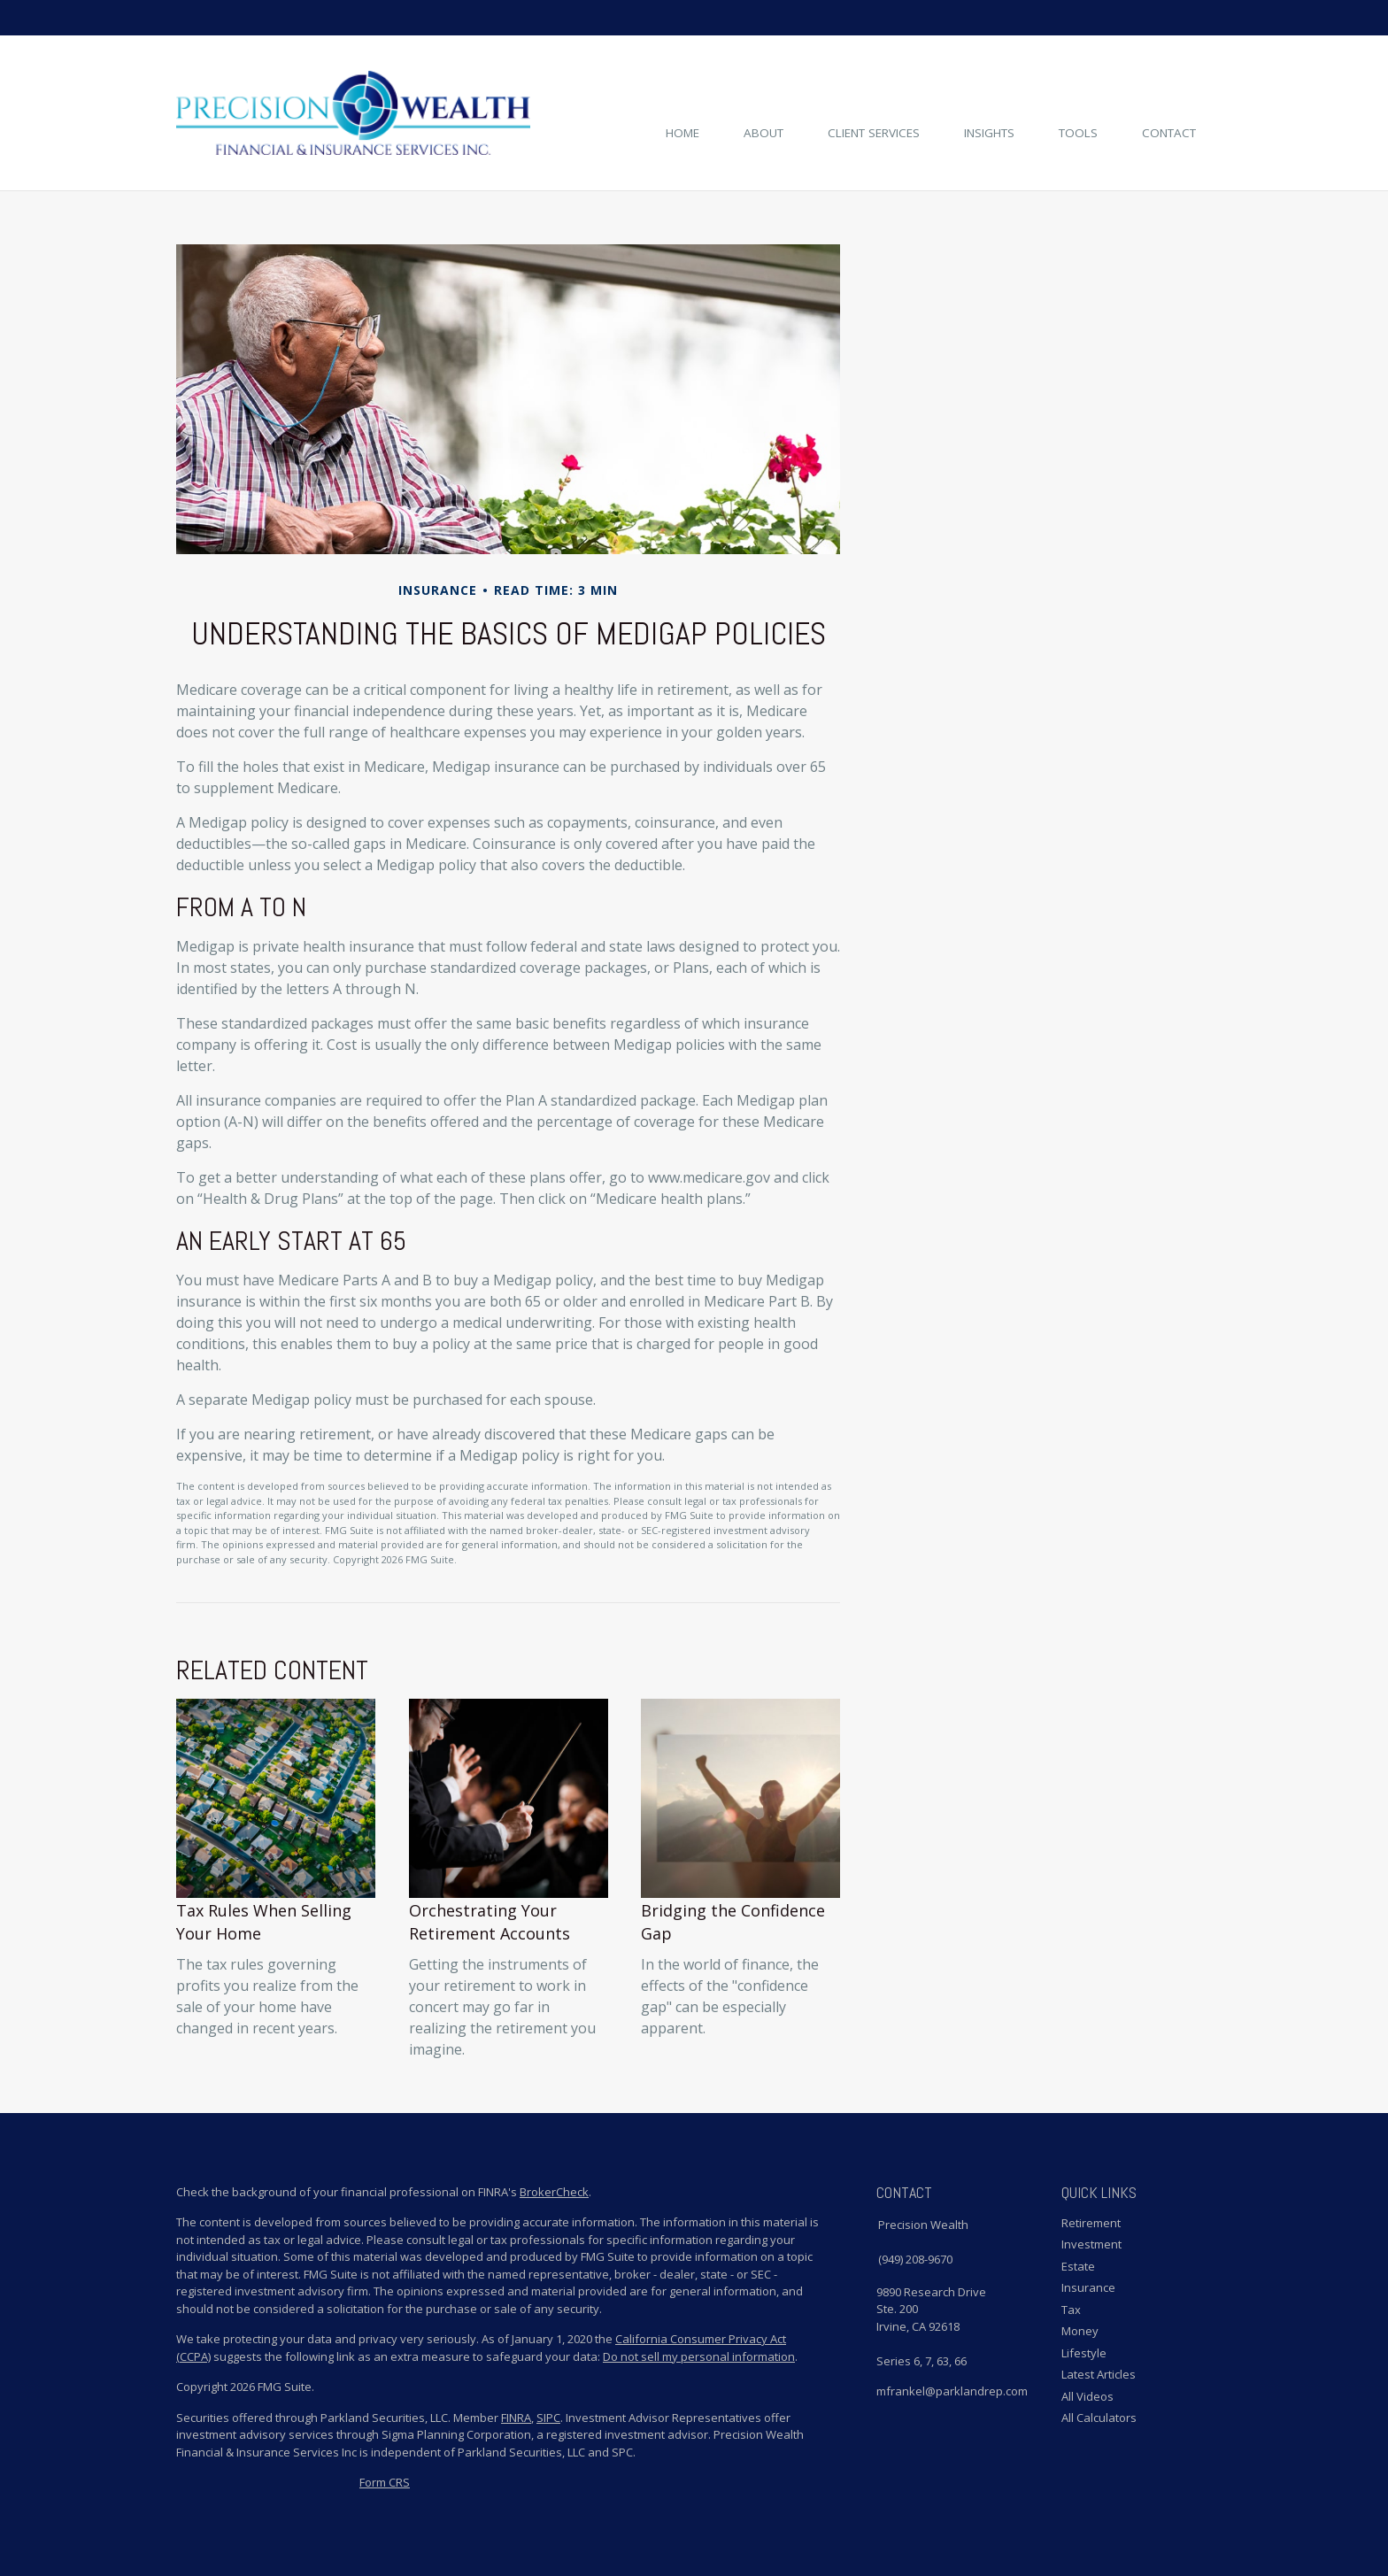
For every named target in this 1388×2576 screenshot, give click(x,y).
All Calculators (1099, 2418)
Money (1080, 2331)
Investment (1091, 2244)
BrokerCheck (554, 2192)
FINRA (516, 2418)
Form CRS (384, 2482)
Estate (1078, 2266)
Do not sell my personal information (699, 2356)
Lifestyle (1084, 2353)
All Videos (1087, 2396)
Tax (1071, 2310)
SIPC (548, 2418)
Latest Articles (1098, 2374)
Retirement (1091, 2223)
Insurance (1088, 2287)
